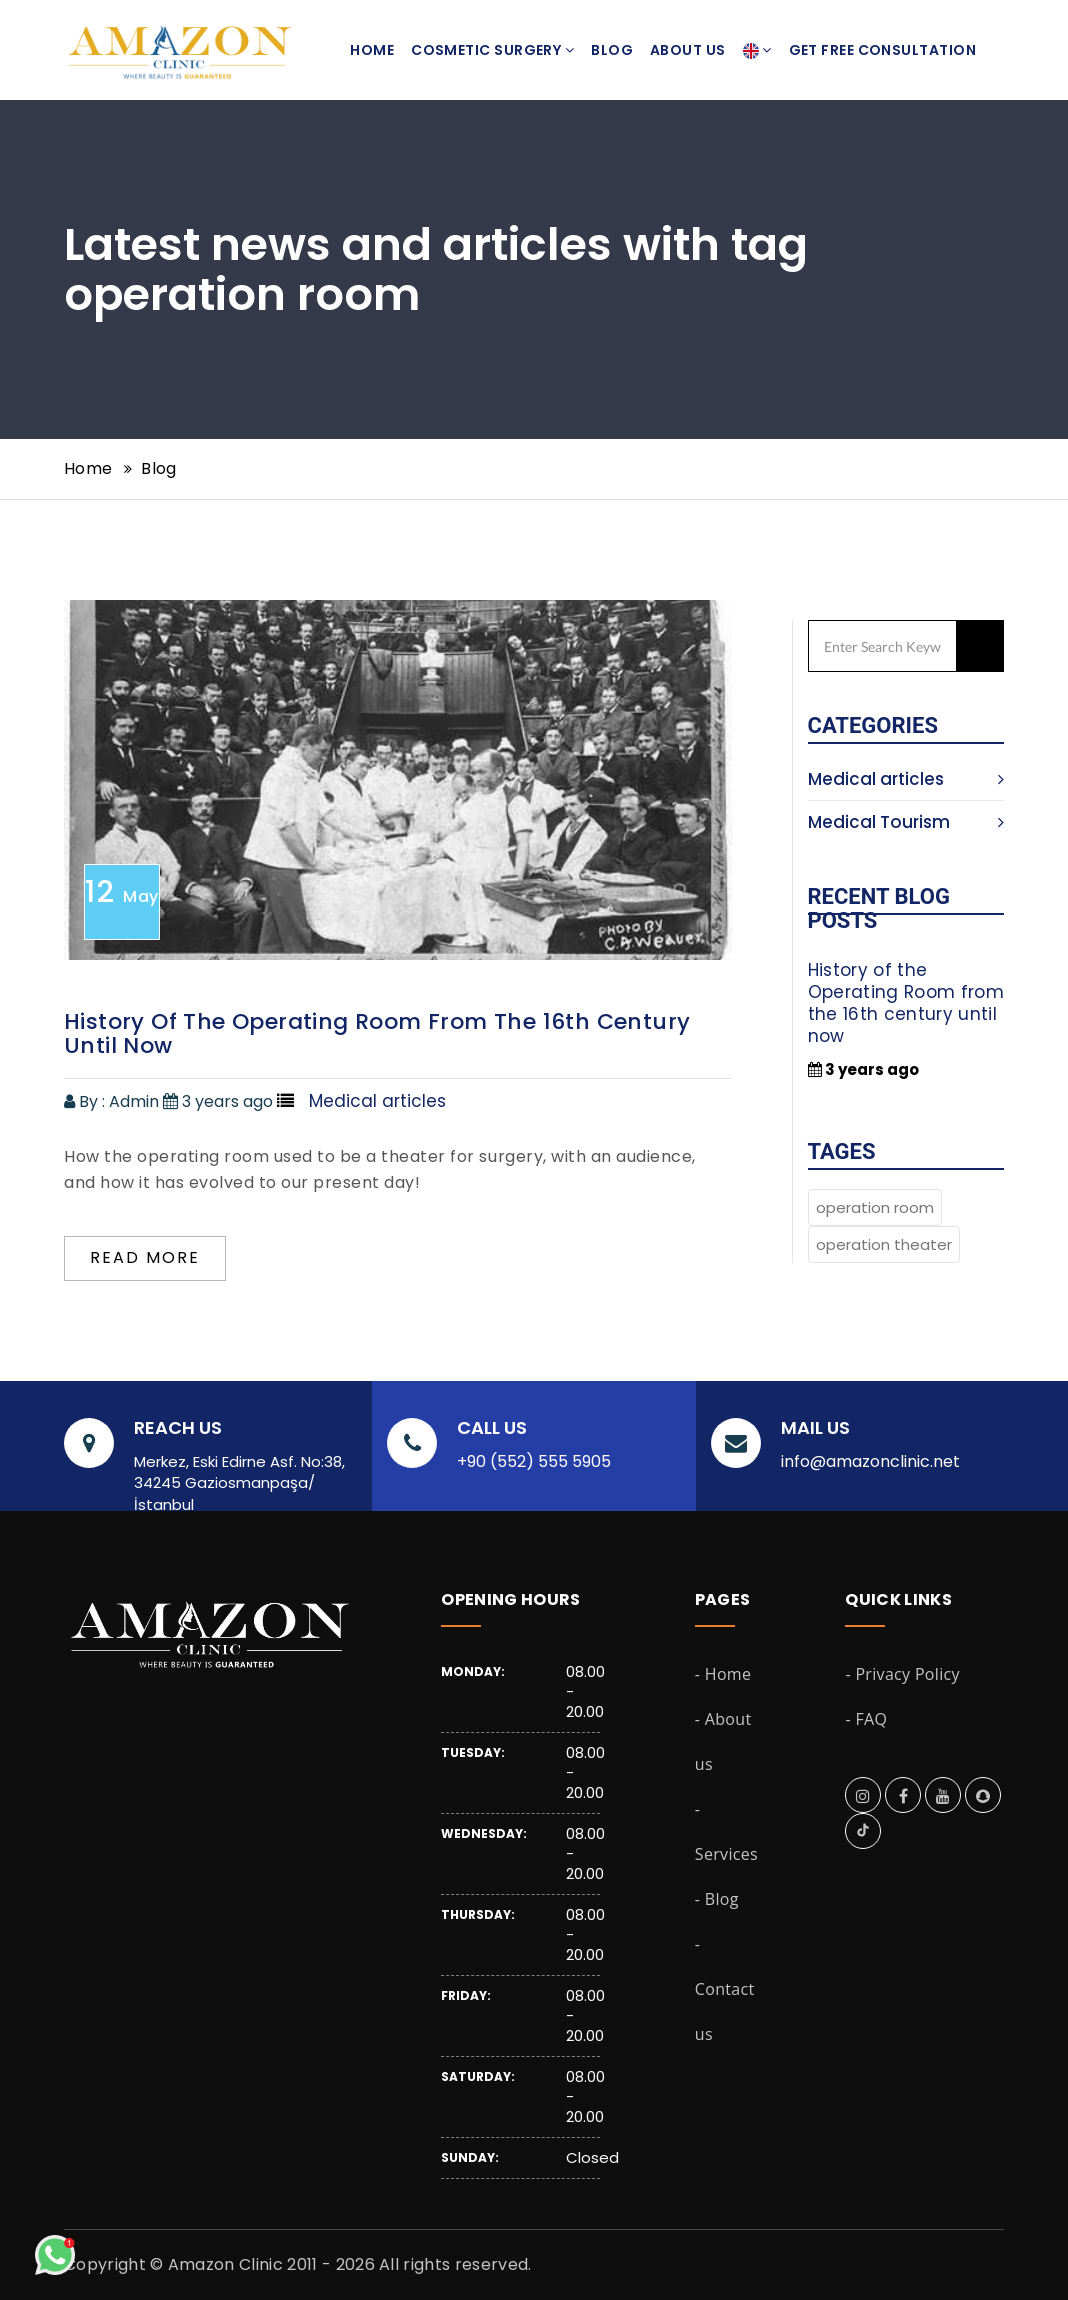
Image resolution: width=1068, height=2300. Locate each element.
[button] (757, 50)
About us (688, 50)
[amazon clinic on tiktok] (863, 1832)
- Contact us (725, 1989)
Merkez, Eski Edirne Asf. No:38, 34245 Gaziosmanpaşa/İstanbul (239, 1483)
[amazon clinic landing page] (171, 25)
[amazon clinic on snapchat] (983, 1796)
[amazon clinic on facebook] (903, 1796)
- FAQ (866, 1719)
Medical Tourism (906, 822)
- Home (723, 1674)
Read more (145, 1257)
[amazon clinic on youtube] (943, 1796)
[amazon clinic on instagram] (863, 1796)
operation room (875, 1207)
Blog (612, 50)
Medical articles (906, 779)
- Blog (717, 1899)
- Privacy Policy (902, 1674)
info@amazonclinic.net (870, 1462)
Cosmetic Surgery (492, 50)
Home (372, 50)
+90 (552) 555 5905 (534, 1462)
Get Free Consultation (882, 50)
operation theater (884, 1244)
